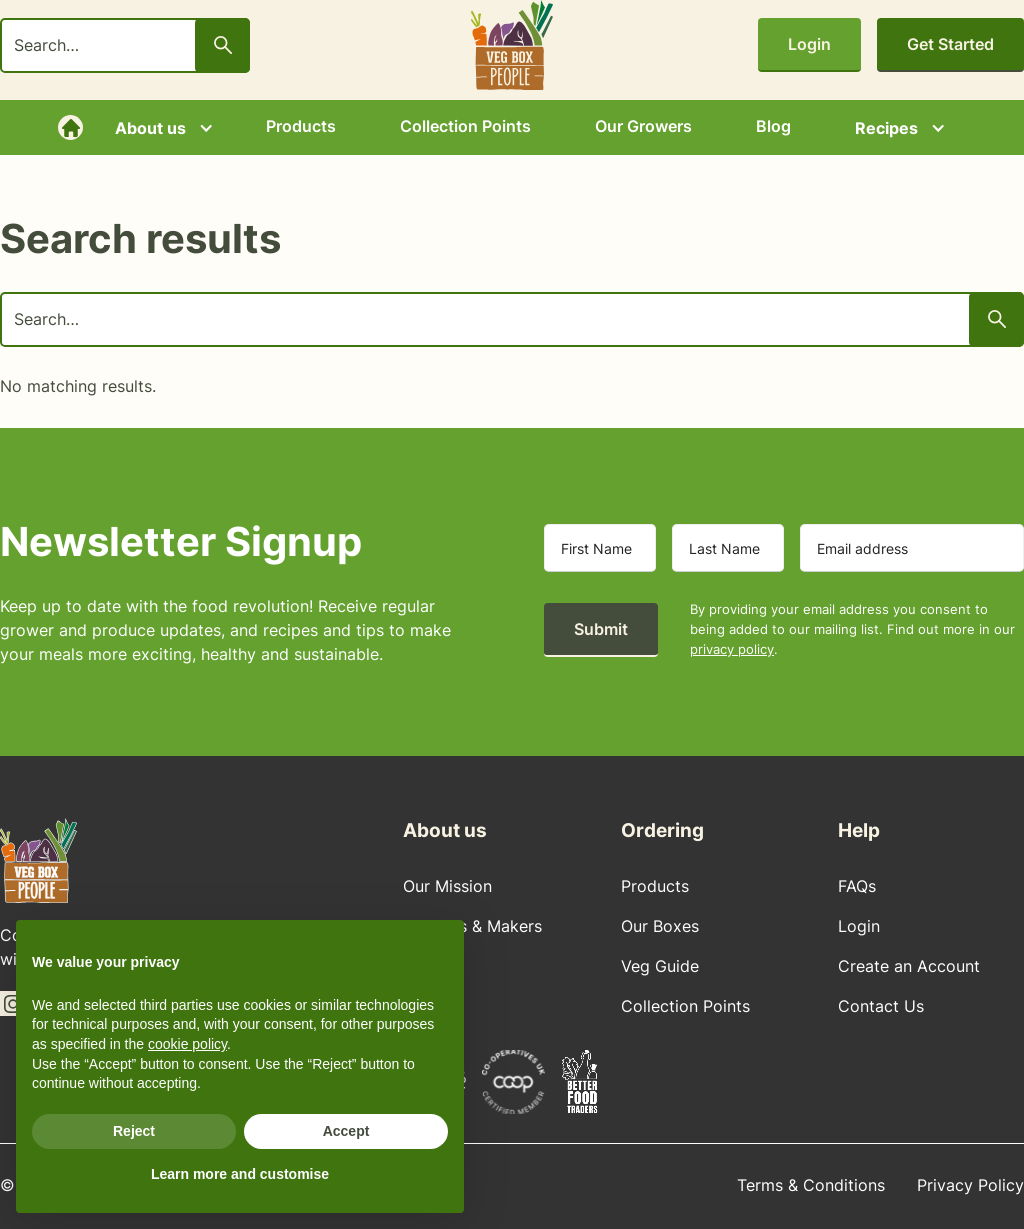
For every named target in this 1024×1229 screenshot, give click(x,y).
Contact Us (881, 1006)
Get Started (950, 44)
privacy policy (732, 649)
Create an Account (909, 966)
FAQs (857, 886)
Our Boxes (660, 926)
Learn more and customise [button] (240, 1174)
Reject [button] (134, 1131)
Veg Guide (660, 966)
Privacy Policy (970, 1185)
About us (150, 128)
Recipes (886, 128)
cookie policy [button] (187, 1044)
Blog (773, 126)
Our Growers (643, 126)
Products (301, 126)
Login (809, 44)
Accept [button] (346, 1131)
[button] (158, 128)
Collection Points (465, 126)
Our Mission (447, 886)
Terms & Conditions (811, 1185)
